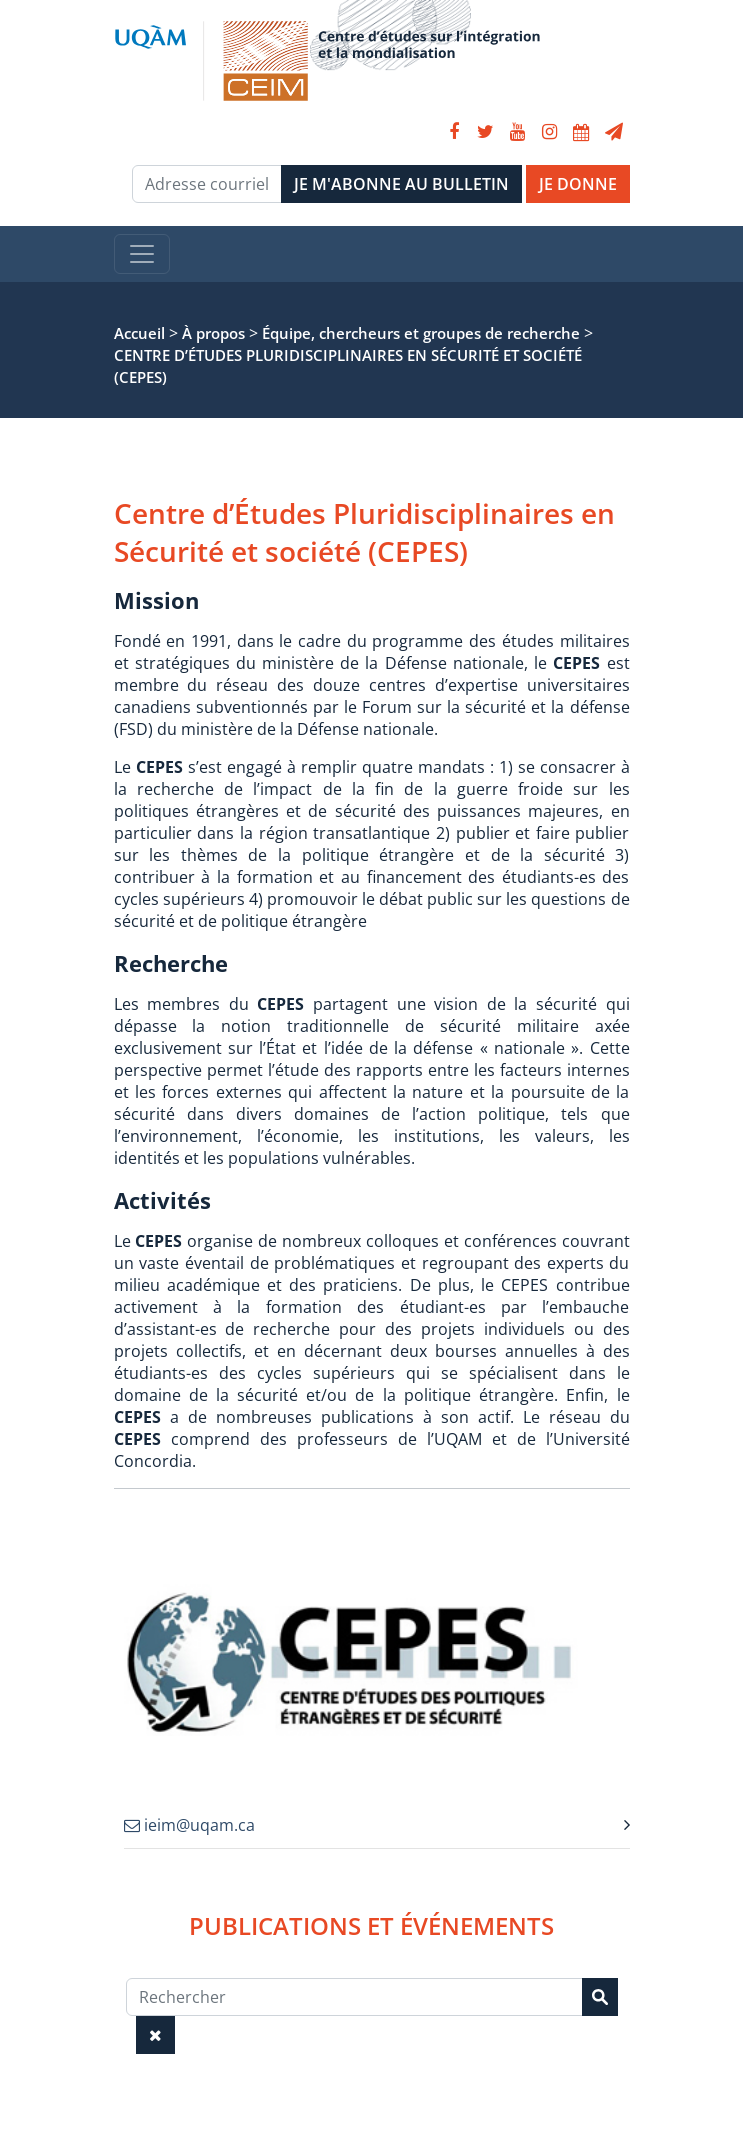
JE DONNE (578, 184)
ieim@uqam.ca (189, 1825)
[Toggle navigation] (142, 254)
